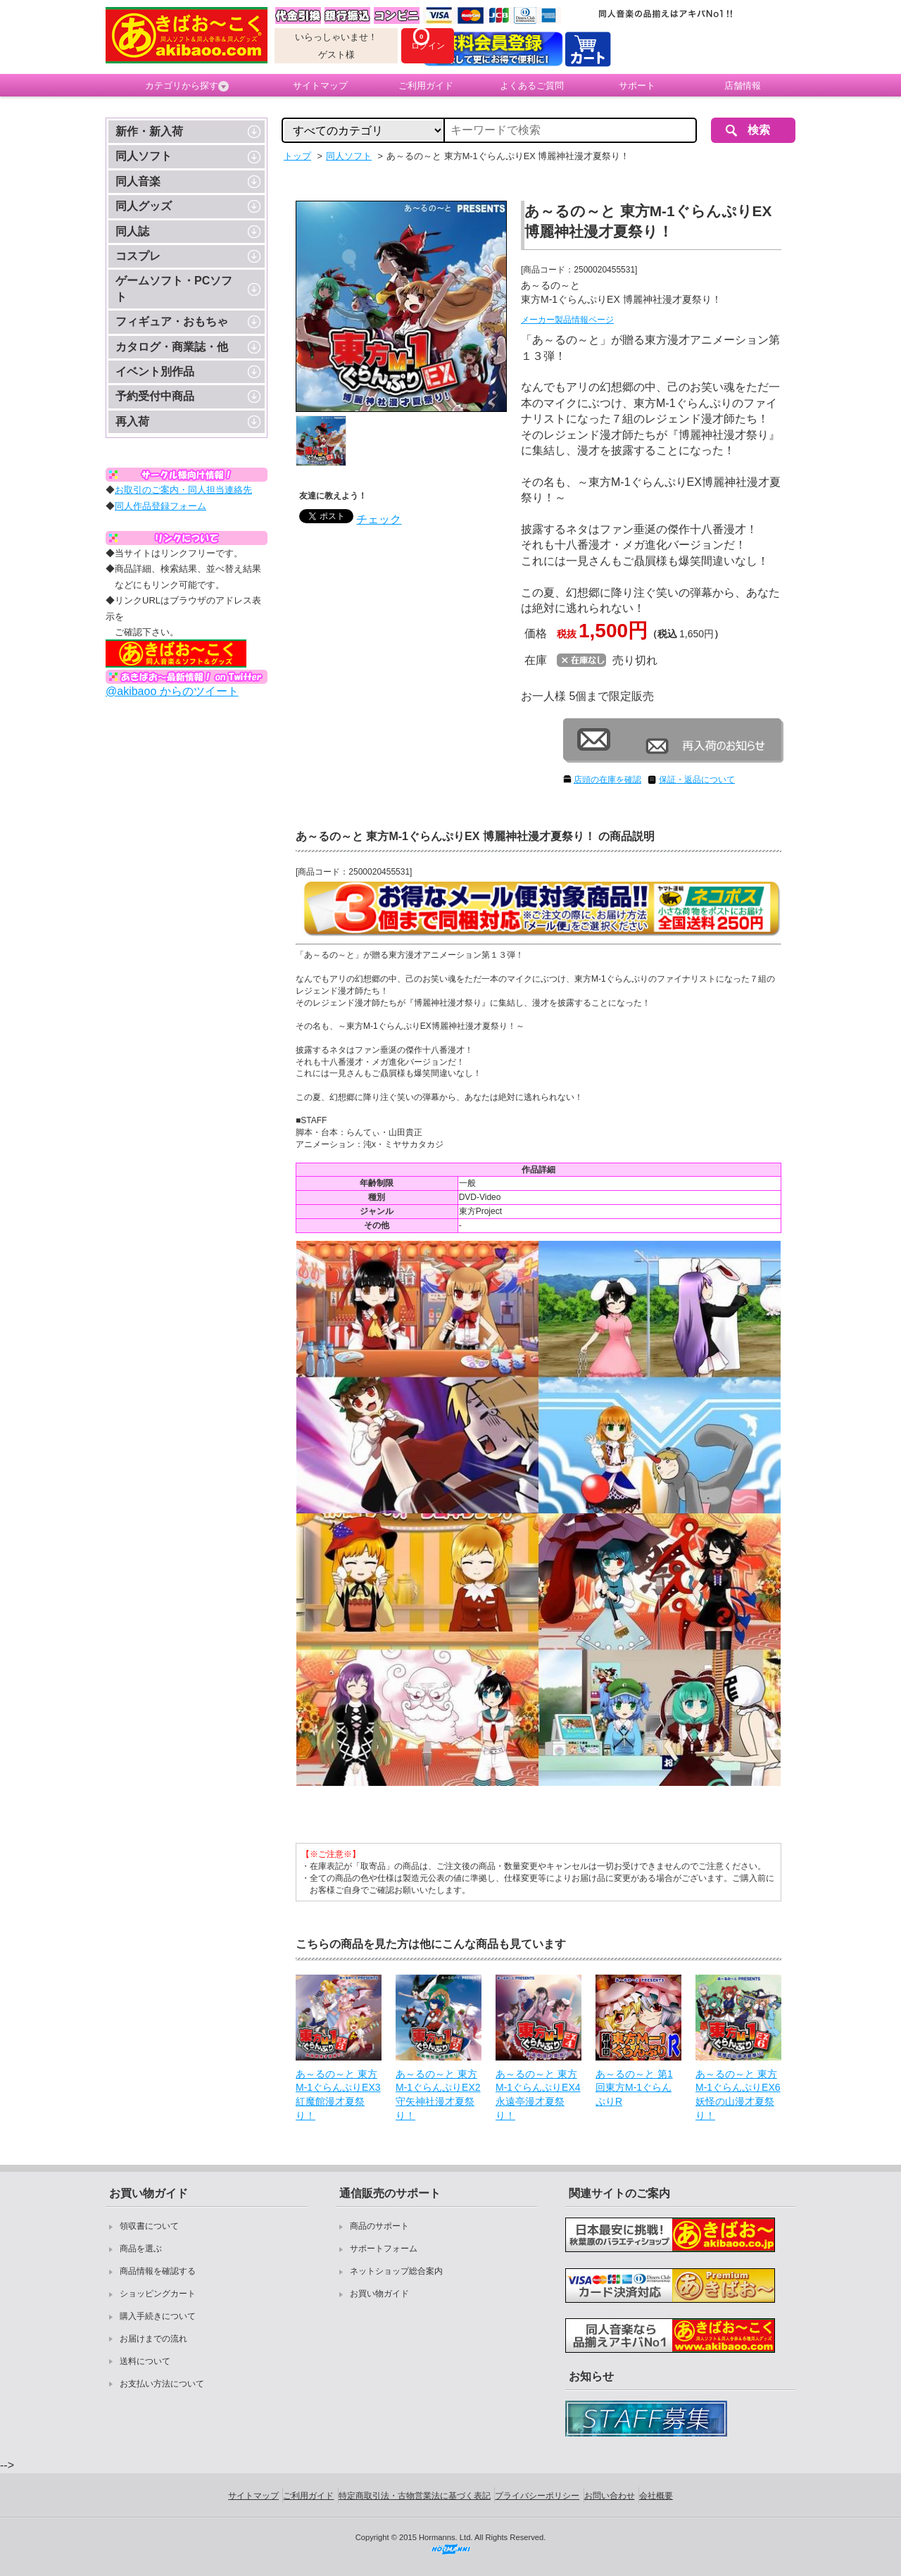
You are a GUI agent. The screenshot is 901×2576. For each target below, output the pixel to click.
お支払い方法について (162, 2384)
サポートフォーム (383, 2248)
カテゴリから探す (187, 86)
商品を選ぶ (141, 2248)
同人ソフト (143, 156)
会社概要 (656, 2495)
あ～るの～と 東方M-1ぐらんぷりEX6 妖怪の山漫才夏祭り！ (738, 2094)
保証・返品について (697, 779)
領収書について (149, 2226)
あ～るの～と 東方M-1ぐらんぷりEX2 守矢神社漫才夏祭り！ (438, 2094)
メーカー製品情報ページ (567, 320)
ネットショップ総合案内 (396, 2271)
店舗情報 (742, 85)
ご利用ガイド (425, 85)
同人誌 (132, 231)
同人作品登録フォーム (160, 506)
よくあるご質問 (532, 85)
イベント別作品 (154, 371)
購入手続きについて (158, 2316)
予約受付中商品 (154, 396)
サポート (637, 85)
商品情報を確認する (158, 2271)
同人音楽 (137, 181)
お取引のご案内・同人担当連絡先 (183, 489)
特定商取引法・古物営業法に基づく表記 (415, 2495)
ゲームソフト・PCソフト (173, 288)
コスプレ (137, 256)
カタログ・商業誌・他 (171, 347)
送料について (145, 2361)
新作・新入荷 (149, 131)
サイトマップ (320, 85)
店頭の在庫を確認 (607, 779)
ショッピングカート (158, 2294)
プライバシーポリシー (537, 2495)
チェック (378, 519)
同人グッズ (143, 206)
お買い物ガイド (379, 2294)
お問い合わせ (609, 2495)
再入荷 (132, 421)
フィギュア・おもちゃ (171, 321)
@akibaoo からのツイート (172, 691)
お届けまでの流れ (153, 2339)
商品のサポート (379, 2226)
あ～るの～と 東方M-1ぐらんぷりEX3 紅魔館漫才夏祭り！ (338, 2094)
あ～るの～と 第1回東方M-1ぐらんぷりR (634, 2087)
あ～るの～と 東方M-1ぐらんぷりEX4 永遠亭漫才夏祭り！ (538, 2094)
